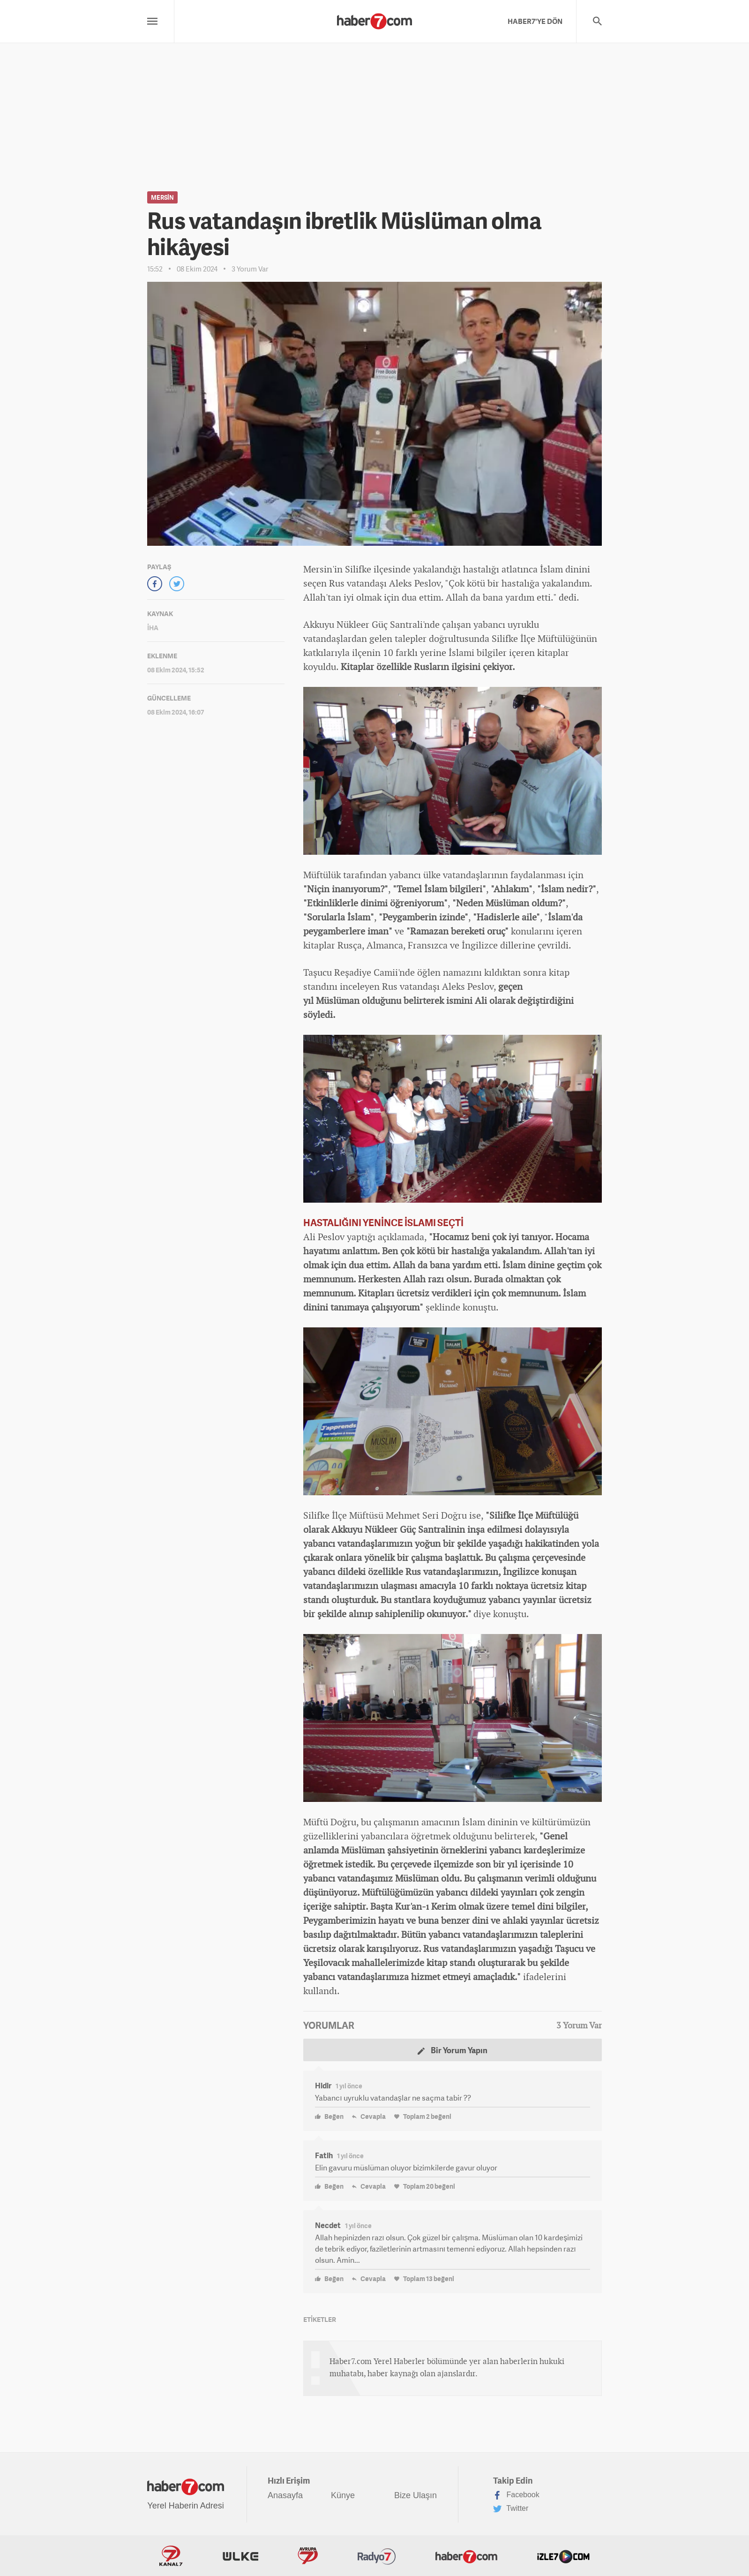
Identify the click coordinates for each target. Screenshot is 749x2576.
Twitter (510, 2509)
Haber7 (466, 2556)
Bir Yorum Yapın (452, 2050)
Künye (343, 2495)
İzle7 (563, 2556)
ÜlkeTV (240, 2556)
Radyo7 (377, 2556)
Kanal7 (171, 2556)
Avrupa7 (308, 2556)
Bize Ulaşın (415, 2495)
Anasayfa (285, 2495)
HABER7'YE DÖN (535, 21)
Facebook (516, 2495)
